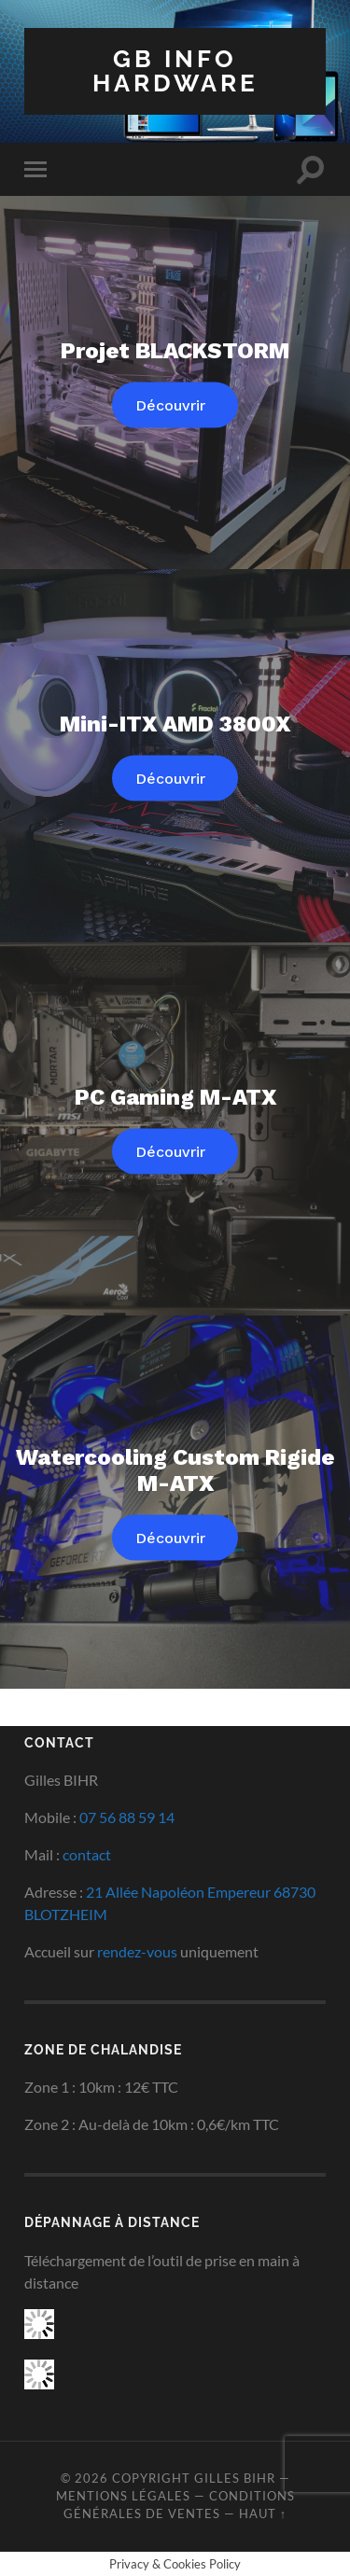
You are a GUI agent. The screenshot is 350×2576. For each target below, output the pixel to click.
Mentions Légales (123, 2495)
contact (87, 1854)
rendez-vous (137, 1951)
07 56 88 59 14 (127, 1817)
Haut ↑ (263, 2513)
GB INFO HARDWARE (175, 70)
